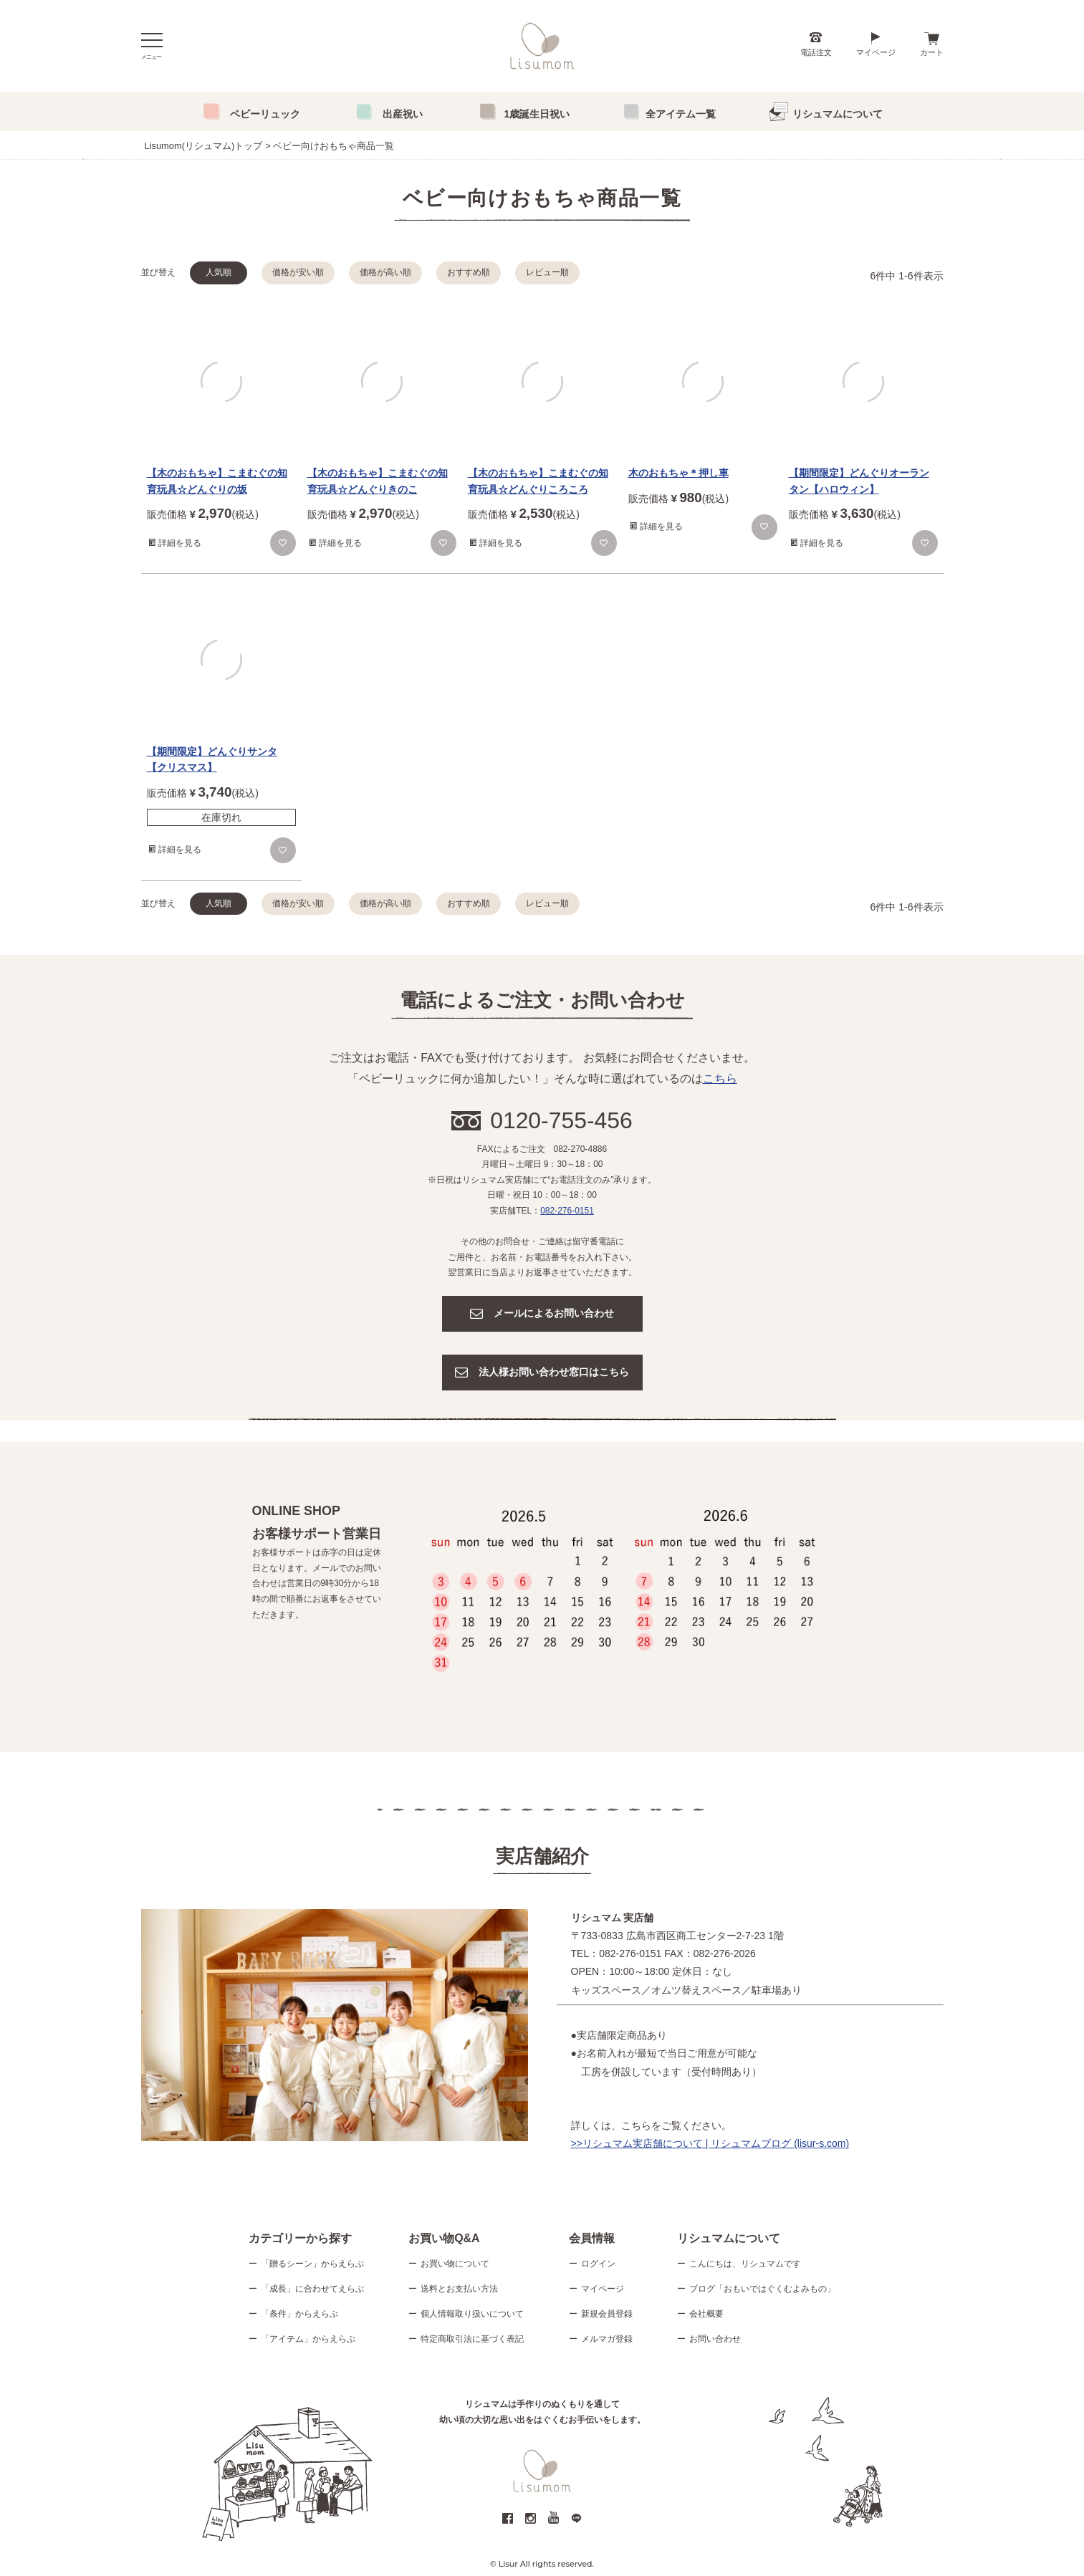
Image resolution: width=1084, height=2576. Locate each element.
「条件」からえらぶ (299, 2314)
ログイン (598, 2264)
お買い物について (455, 2264)
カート (932, 52)
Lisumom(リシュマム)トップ (204, 145)
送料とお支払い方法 (459, 2289)
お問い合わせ (715, 2339)
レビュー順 (547, 272)
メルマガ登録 (607, 2339)
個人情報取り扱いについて (472, 2314)
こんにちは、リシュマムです (745, 2264)
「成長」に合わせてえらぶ (312, 2289)
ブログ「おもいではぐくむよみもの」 (762, 2289)
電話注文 (816, 52)
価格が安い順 (298, 272)
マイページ (876, 52)
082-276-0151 (567, 1211)
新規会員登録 (607, 2314)
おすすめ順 (468, 272)
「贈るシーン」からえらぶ (312, 2264)
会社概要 (706, 2314)
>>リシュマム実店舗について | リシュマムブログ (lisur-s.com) (710, 2143)
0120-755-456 (561, 1120)
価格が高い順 (385, 272)
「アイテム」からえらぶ (308, 2339)
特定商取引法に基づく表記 (472, 2339)
